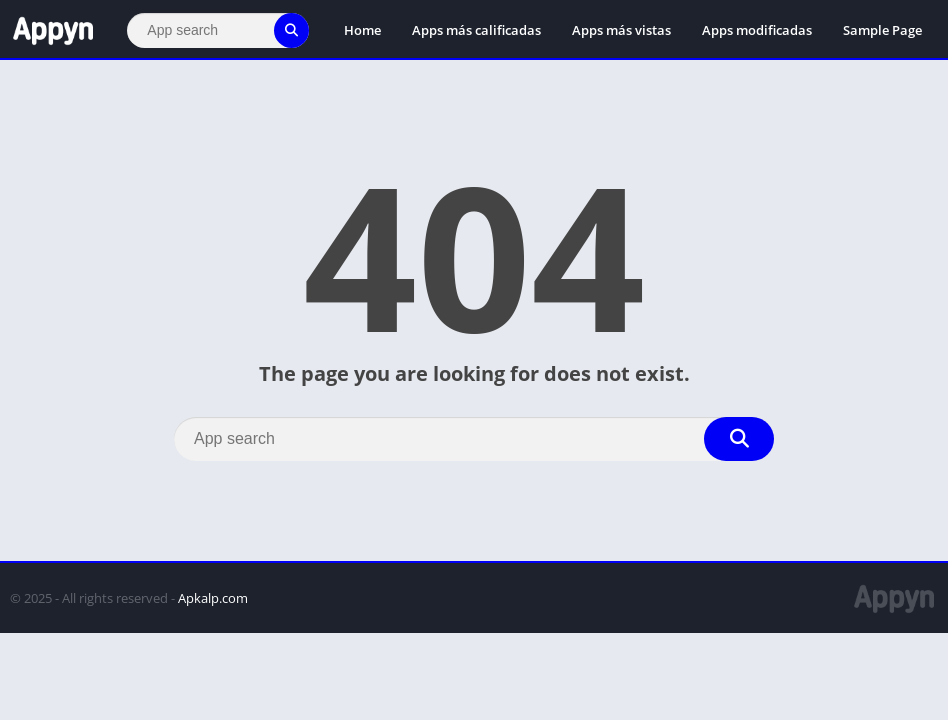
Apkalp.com (213, 598)
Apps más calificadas (476, 30)
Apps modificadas (757, 30)
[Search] (218, 30)
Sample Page (882, 30)
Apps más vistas (621, 30)
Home (362, 30)
